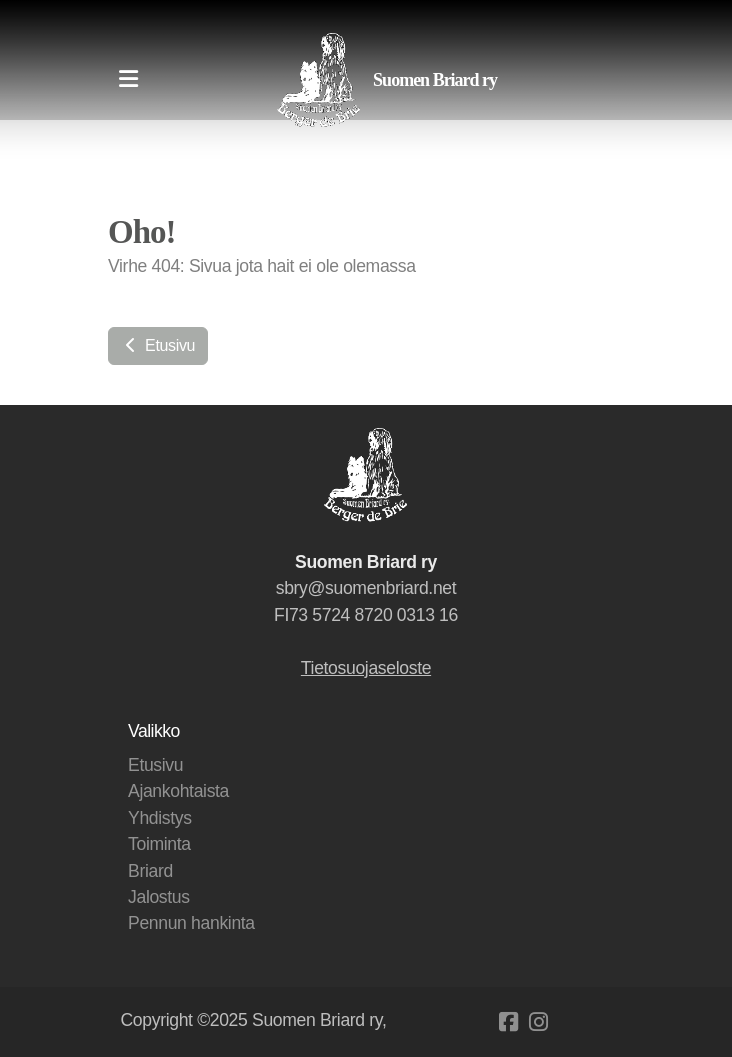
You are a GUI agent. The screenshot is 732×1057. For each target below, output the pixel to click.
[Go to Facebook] (509, 1022)
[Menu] (128, 80)
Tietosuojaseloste (366, 668)
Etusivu (158, 345)
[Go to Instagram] (539, 1022)
